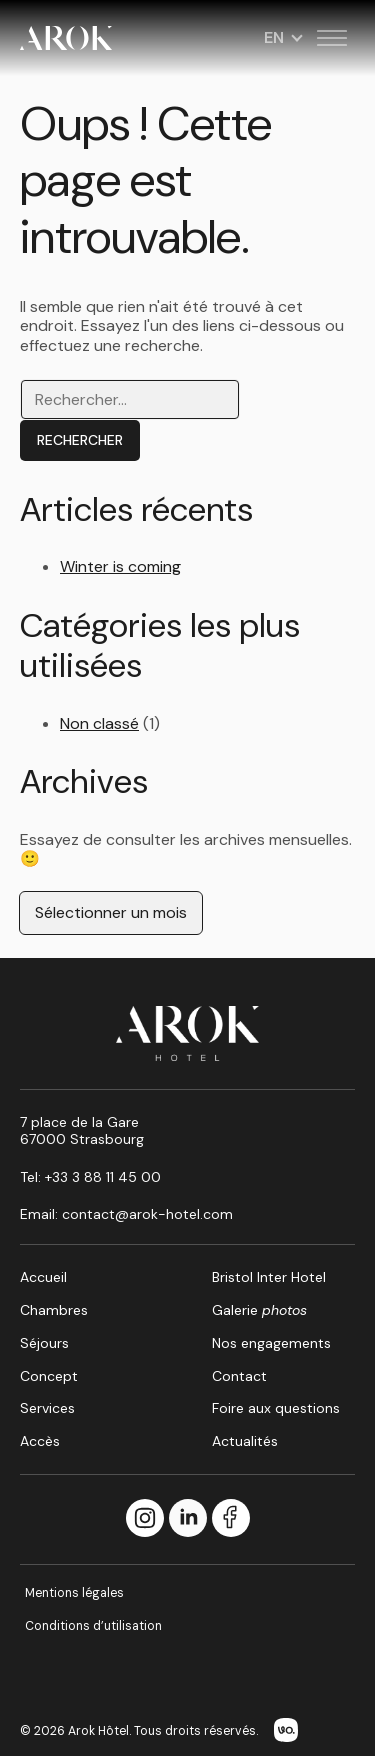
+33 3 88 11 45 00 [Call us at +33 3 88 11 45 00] (103, 1177)
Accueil (43, 1277)
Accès (40, 1441)
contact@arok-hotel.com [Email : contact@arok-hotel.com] (147, 1214)
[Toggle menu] (332, 38)
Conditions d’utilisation (93, 1626)
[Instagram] (145, 1519)
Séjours (44, 1343)
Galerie (259, 1310)
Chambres (54, 1310)
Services (47, 1408)
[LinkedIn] (188, 1519)
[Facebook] (231, 1519)
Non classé (99, 723)
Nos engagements (271, 1343)
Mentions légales (74, 1593)
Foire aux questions (276, 1408)
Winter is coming (120, 566)
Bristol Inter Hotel (269, 1277)
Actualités (245, 1441)
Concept (49, 1376)
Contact (239, 1376)
